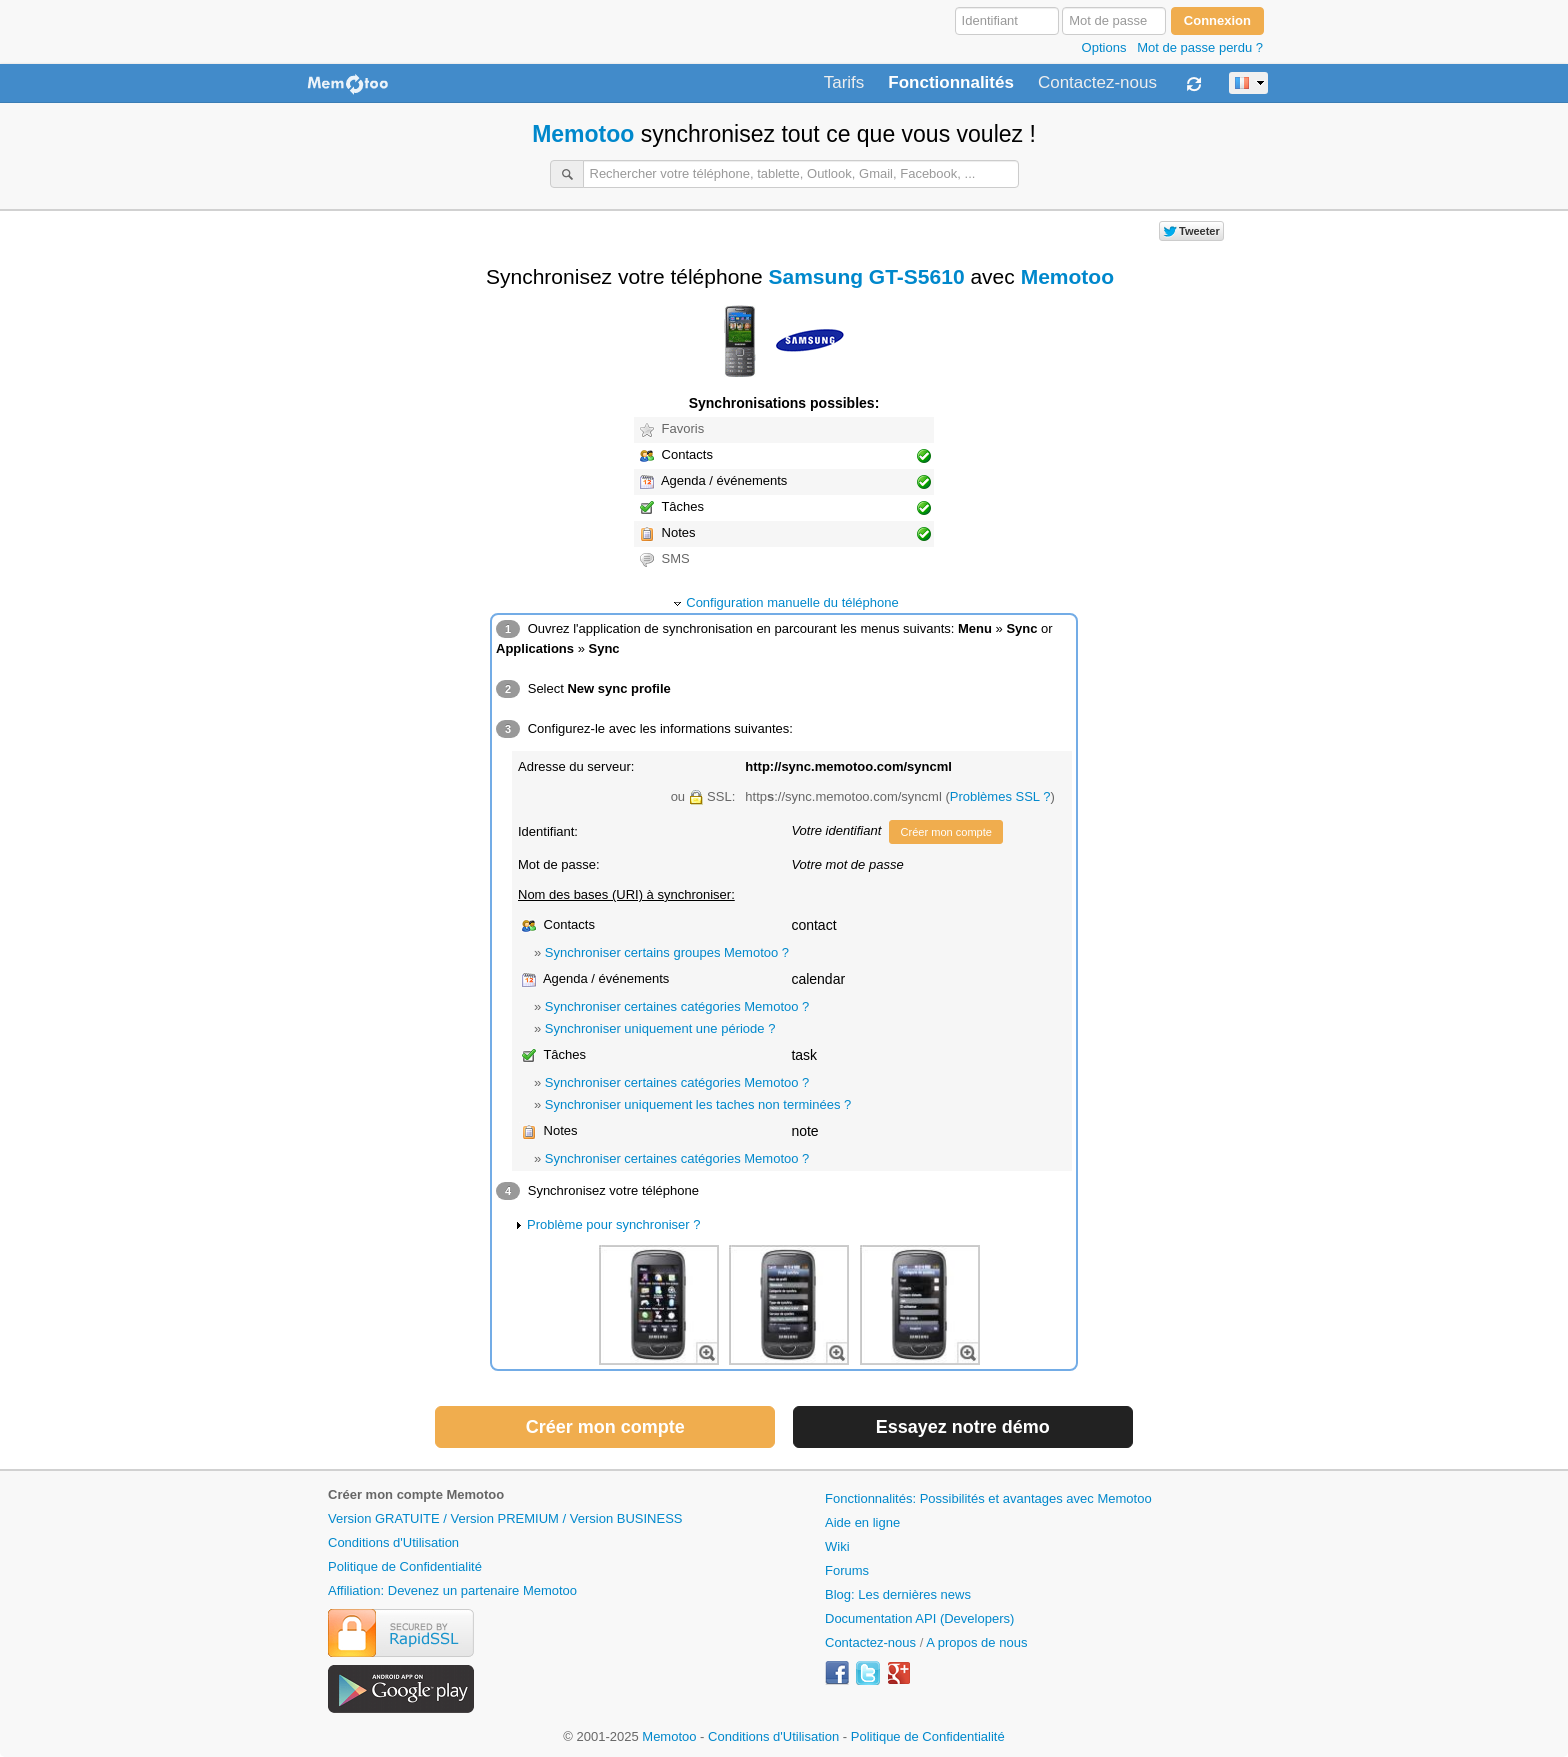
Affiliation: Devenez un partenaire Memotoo (452, 1590)
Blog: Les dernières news (898, 1594)
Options (1104, 47)
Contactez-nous (1097, 83)
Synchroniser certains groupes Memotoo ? (667, 952)
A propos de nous (976, 1642)
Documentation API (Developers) (919, 1618)
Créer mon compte (945, 832)
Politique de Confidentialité (405, 1566)
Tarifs (844, 83)
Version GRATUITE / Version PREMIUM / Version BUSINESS (505, 1518)
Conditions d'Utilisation (393, 1542)
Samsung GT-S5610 (867, 276)
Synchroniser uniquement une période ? (660, 1028)
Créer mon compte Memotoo (416, 1494)
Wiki (837, 1546)
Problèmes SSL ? (1000, 796)
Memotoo (583, 134)
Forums (847, 1570)
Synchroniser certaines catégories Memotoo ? (677, 1006)
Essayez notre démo (963, 1427)
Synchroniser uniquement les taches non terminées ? (698, 1104)
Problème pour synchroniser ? (613, 1224)
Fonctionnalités (951, 83)
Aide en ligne (862, 1522)
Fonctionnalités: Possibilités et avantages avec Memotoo (988, 1498)
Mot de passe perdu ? (1200, 47)
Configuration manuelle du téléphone (792, 602)
